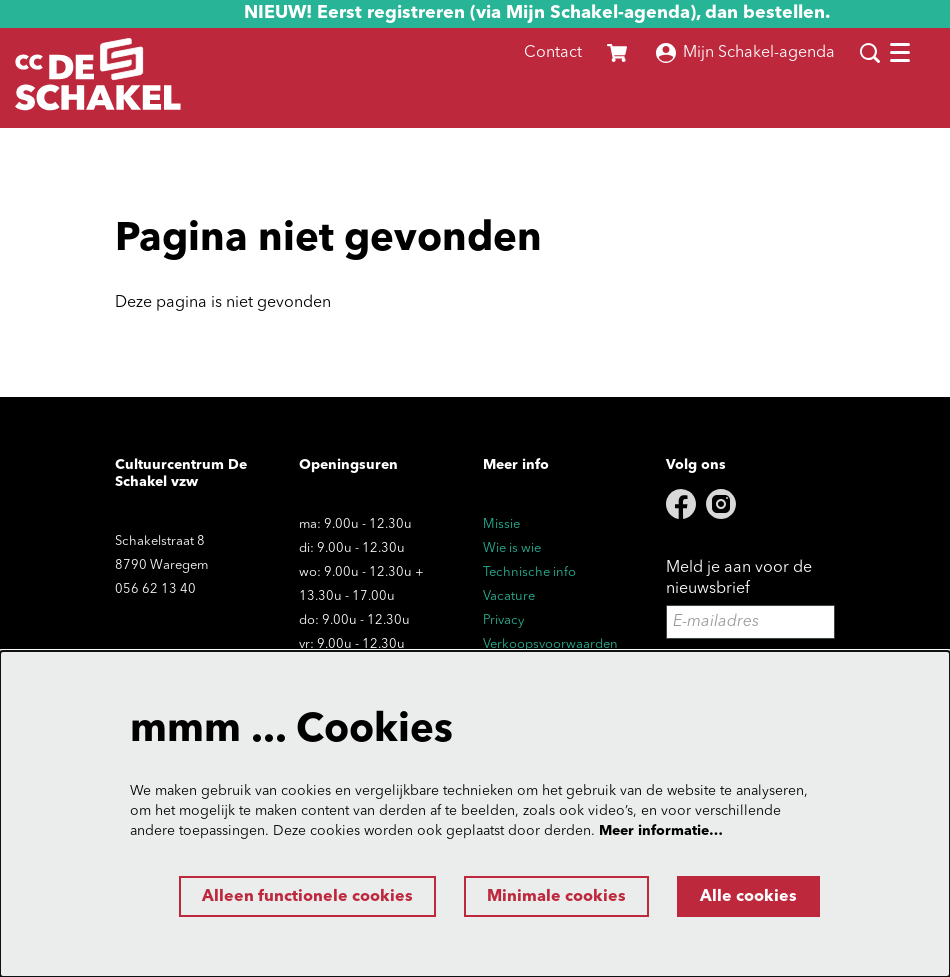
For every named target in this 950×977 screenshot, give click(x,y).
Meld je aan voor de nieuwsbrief (739, 578)
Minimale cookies (556, 897)
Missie (501, 524)
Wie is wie (512, 548)
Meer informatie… (661, 831)
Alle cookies (748, 897)
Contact (553, 53)
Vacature (509, 596)
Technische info (529, 572)
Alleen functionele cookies (307, 897)
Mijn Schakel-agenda (745, 53)
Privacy (503, 620)
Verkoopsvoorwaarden (550, 644)
